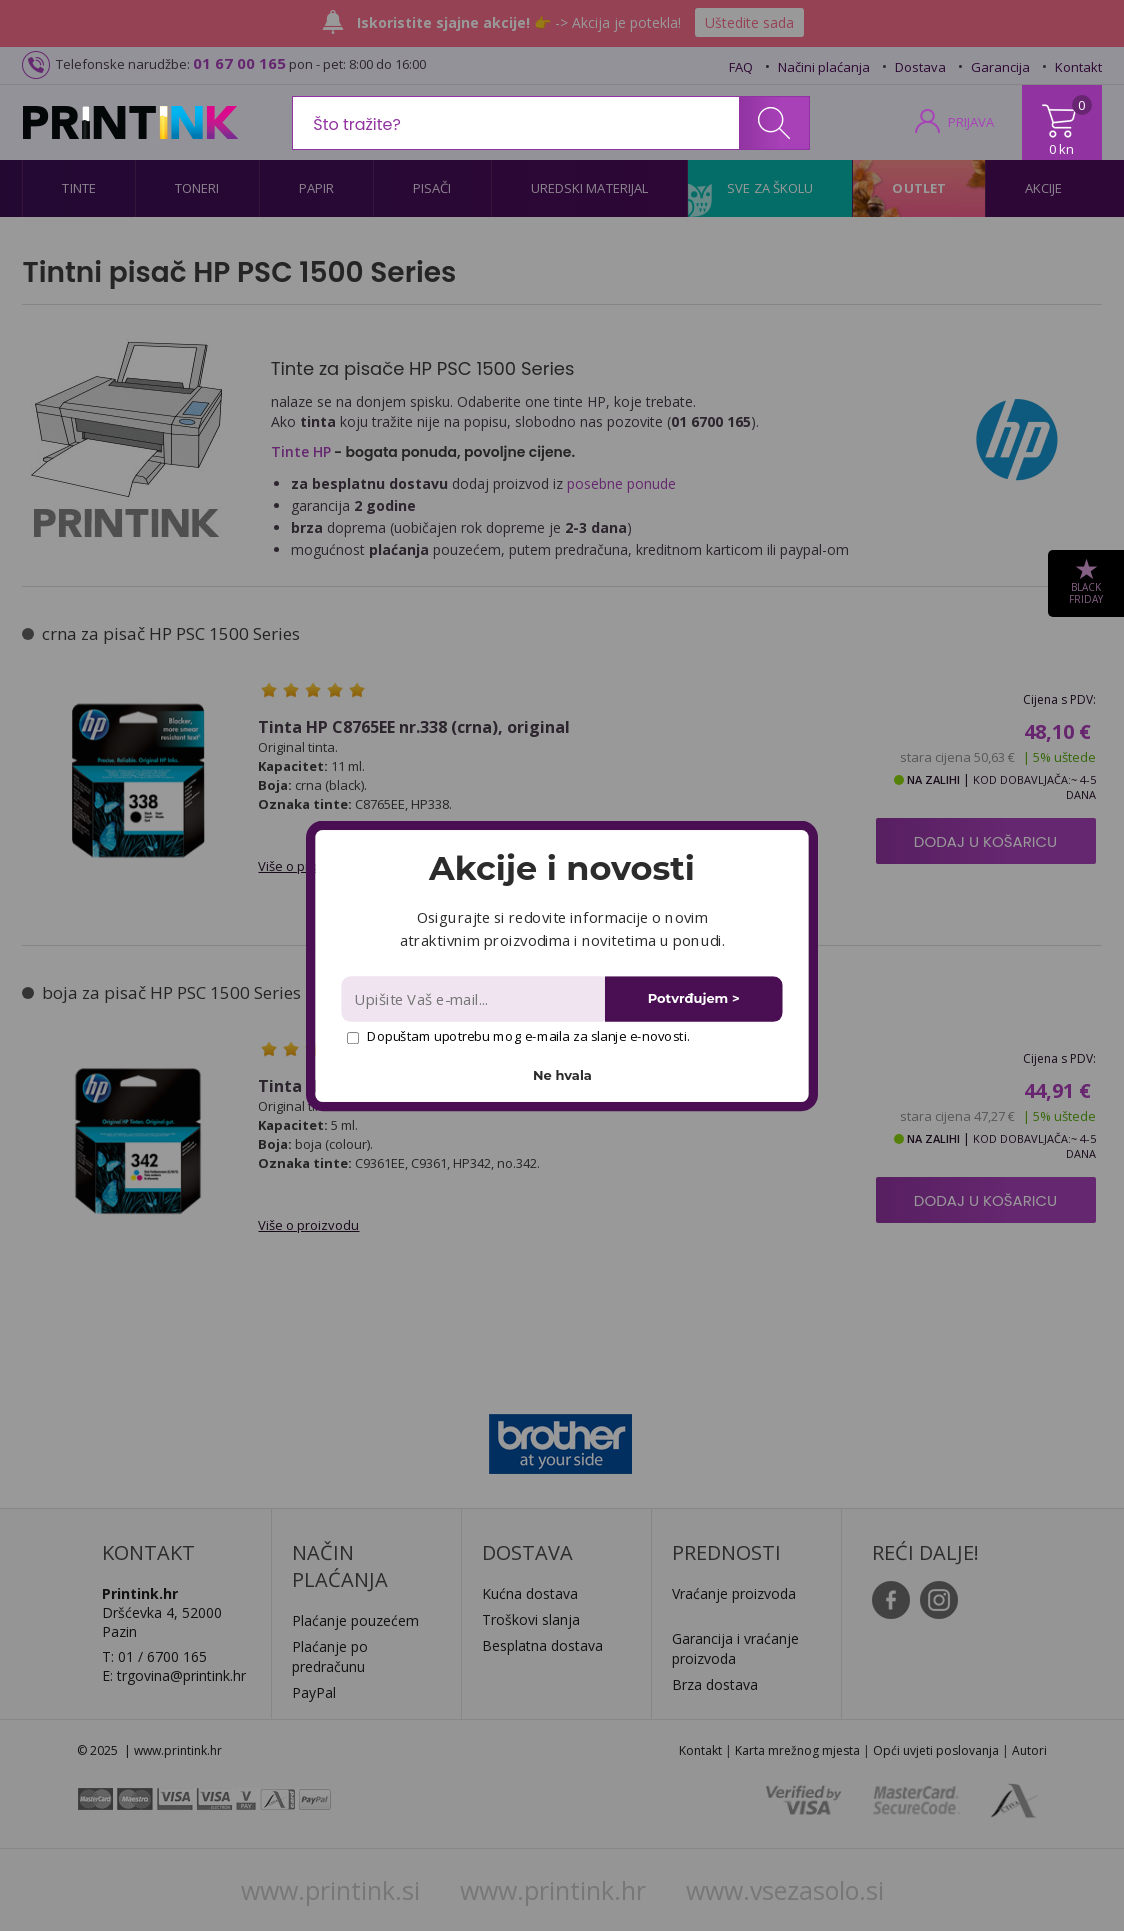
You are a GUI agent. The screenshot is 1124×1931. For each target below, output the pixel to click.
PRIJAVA (971, 122)
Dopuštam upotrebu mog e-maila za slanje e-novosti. (518, 1036)
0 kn (1061, 149)
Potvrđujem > (694, 998)
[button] (561, 868)
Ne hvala (562, 1074)
